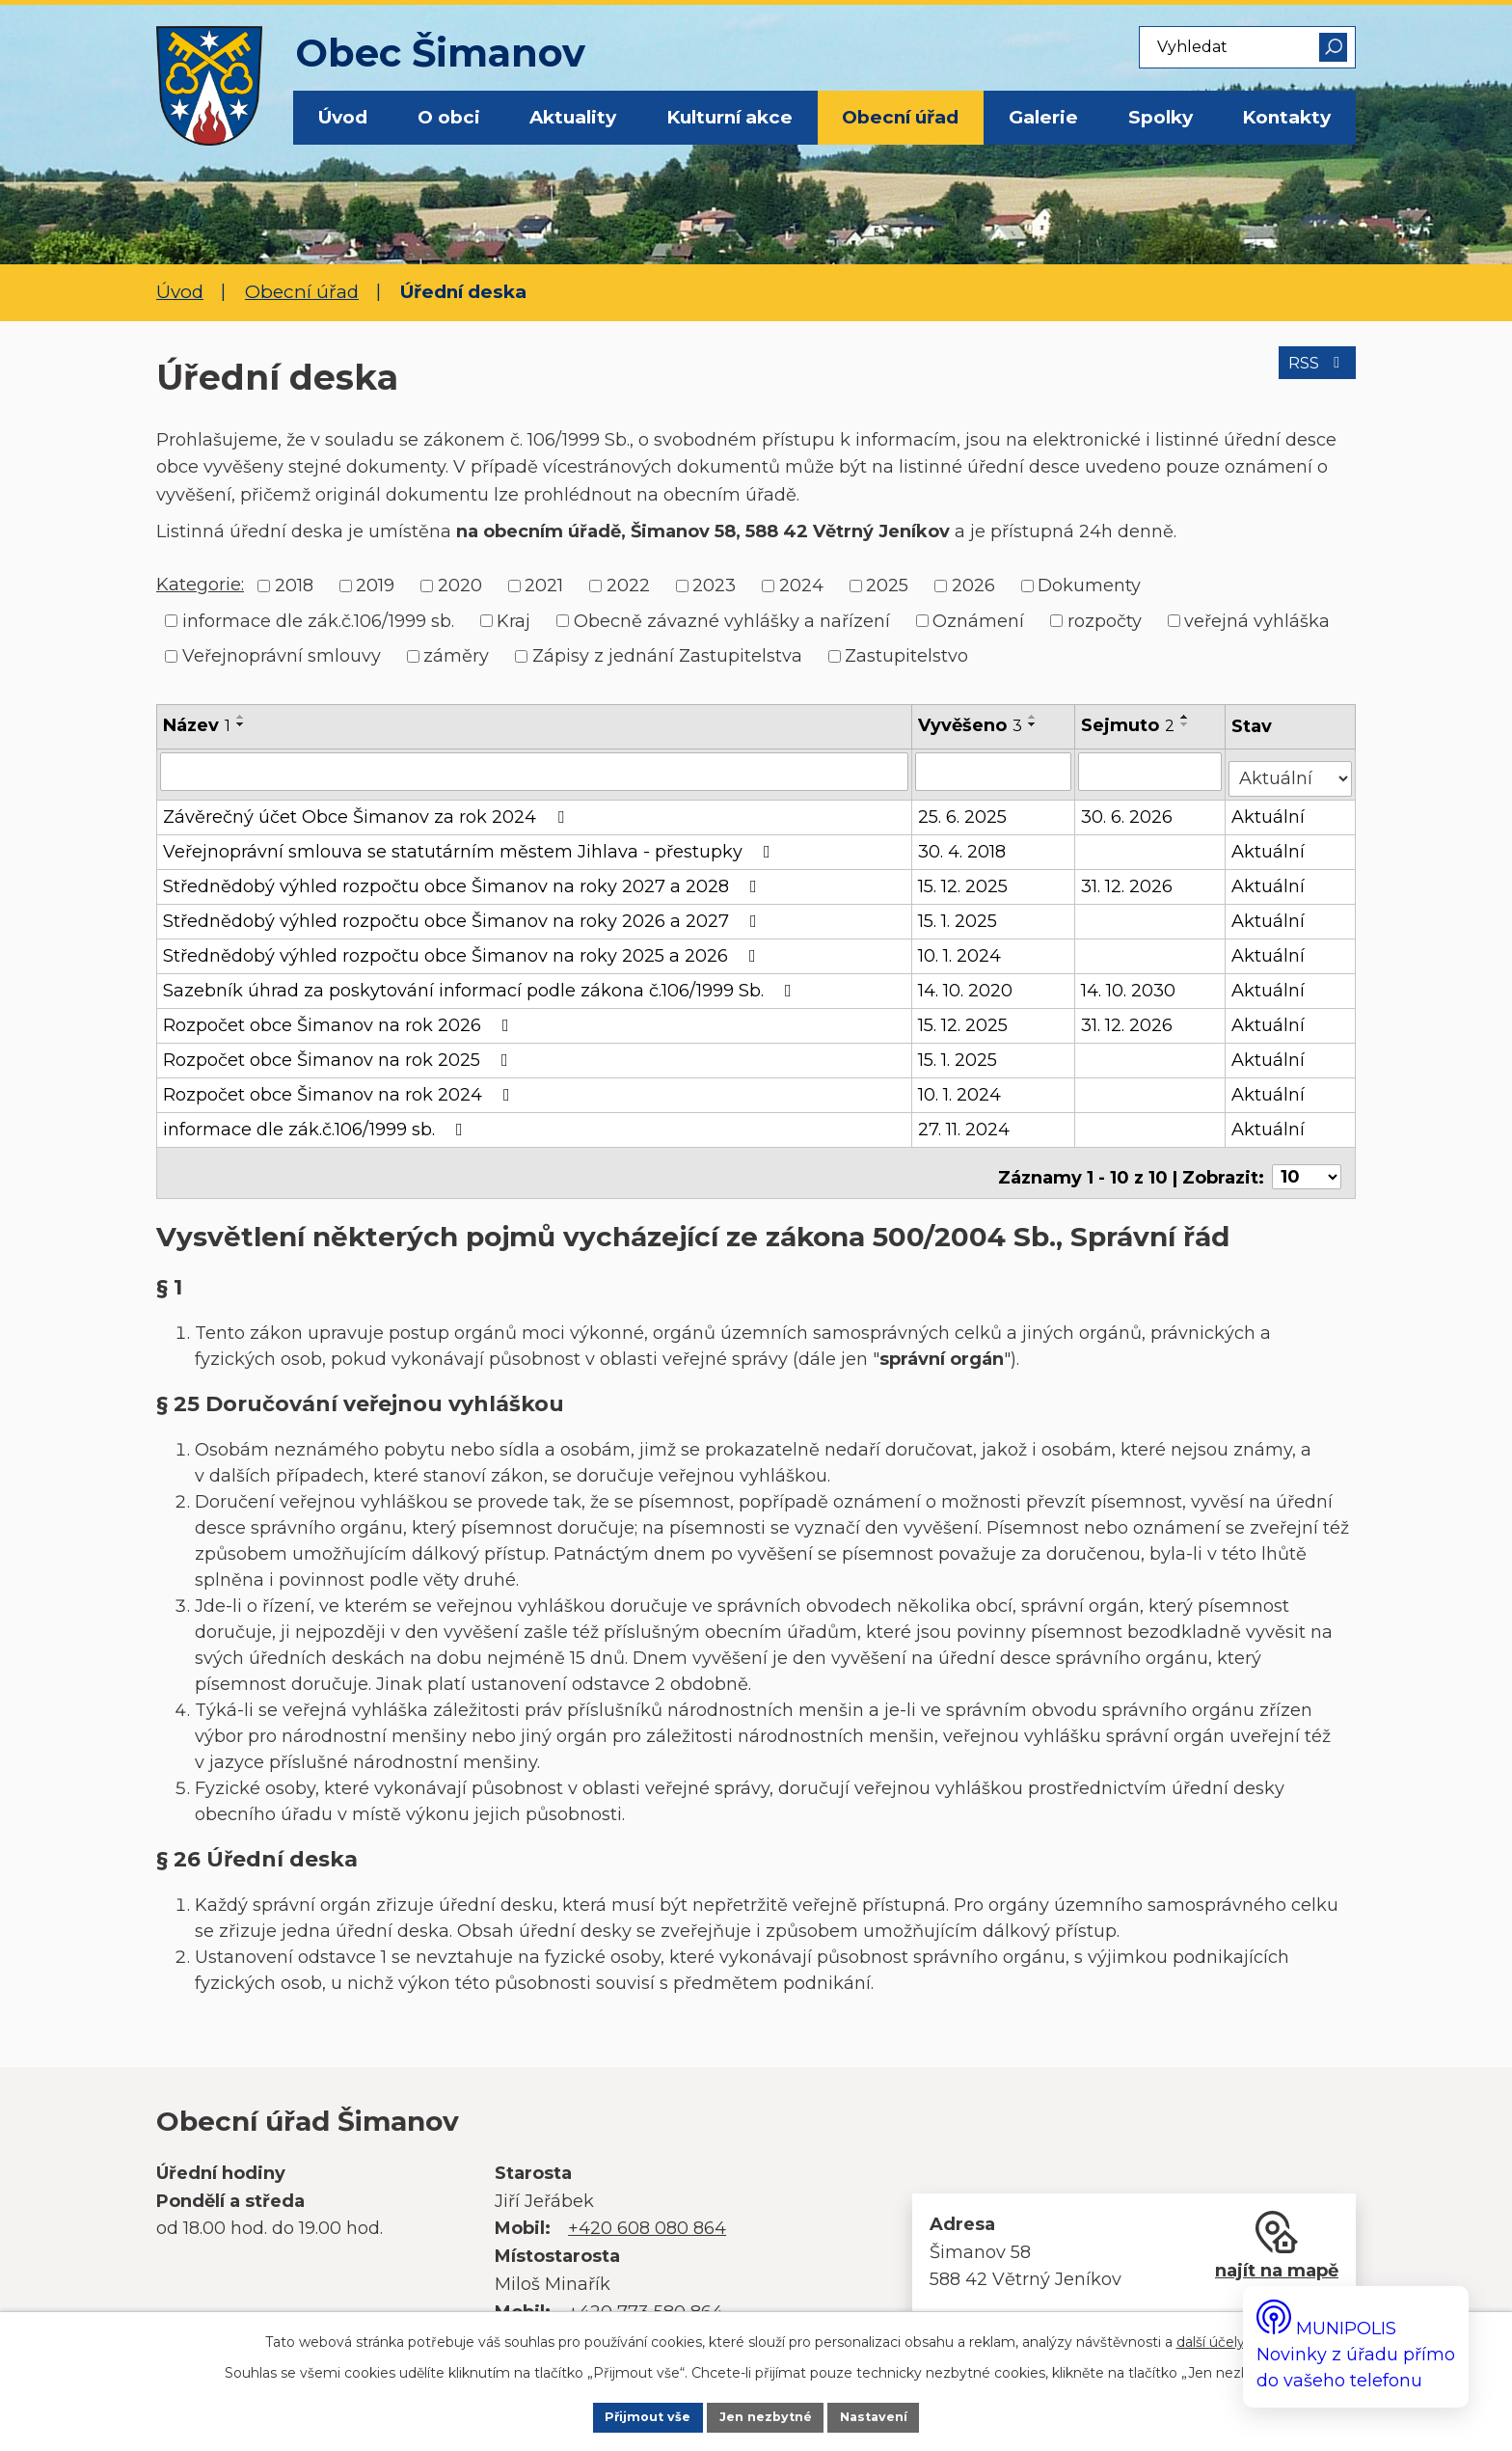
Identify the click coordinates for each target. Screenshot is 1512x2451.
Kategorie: (200, 584)
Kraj (513, 620)
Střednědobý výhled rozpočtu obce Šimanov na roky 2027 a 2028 (464, 878)
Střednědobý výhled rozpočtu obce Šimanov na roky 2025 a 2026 (463, 948)
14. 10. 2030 (1130, 983)
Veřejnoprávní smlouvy (281, 656)
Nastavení (902, 2415)
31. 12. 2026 (1128, 878)
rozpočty (1104, 620)
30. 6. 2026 (1128, 809)
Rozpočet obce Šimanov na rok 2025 (339, 1052)
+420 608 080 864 (647, 2212)
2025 (887, 585)
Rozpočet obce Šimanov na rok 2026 (340, 1017)
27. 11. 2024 (966, 1121)
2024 (801, 585)
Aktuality (572, 117)
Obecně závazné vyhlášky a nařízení (732, 620)
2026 (973, 585)
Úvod (342, 117)
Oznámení (978, 620)
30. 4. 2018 (964, 844)
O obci (449, 117)
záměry (456, 656)
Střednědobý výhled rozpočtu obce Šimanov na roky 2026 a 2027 (464, 913)
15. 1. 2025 (959, 913)
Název (196, 725)
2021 (544, 585)
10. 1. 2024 (961, 948)
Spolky (1160, 117)
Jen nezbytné (767, 2415)
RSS (1310, 375)
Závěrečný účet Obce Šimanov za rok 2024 (367, 809)
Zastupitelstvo (906, 656)
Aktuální (1270, 809)
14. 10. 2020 (967, 983)
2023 (714, 585)
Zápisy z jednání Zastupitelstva (667, 656)
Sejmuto (1129, 725)
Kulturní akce (729, 117)
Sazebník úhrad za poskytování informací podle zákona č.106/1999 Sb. (481, 983)
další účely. (1212, 2336)
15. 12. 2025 (965, 878)
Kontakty (1286, 117)
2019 (375, 585)
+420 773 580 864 (645, 2295)
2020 (460, 585)
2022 (628, 585)
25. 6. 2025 (964, 809)
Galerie (1043, 117)
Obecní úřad (900, 117)
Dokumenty (1089, 585)
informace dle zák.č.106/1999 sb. (318, 620)
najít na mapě (1276, 2255)
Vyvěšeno (972, 725)
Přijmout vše (620, 2415)
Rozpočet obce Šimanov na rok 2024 (340, 1087)
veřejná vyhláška (1257, 620)
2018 (294, 585)
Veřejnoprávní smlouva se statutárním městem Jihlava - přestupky (470, 844)
